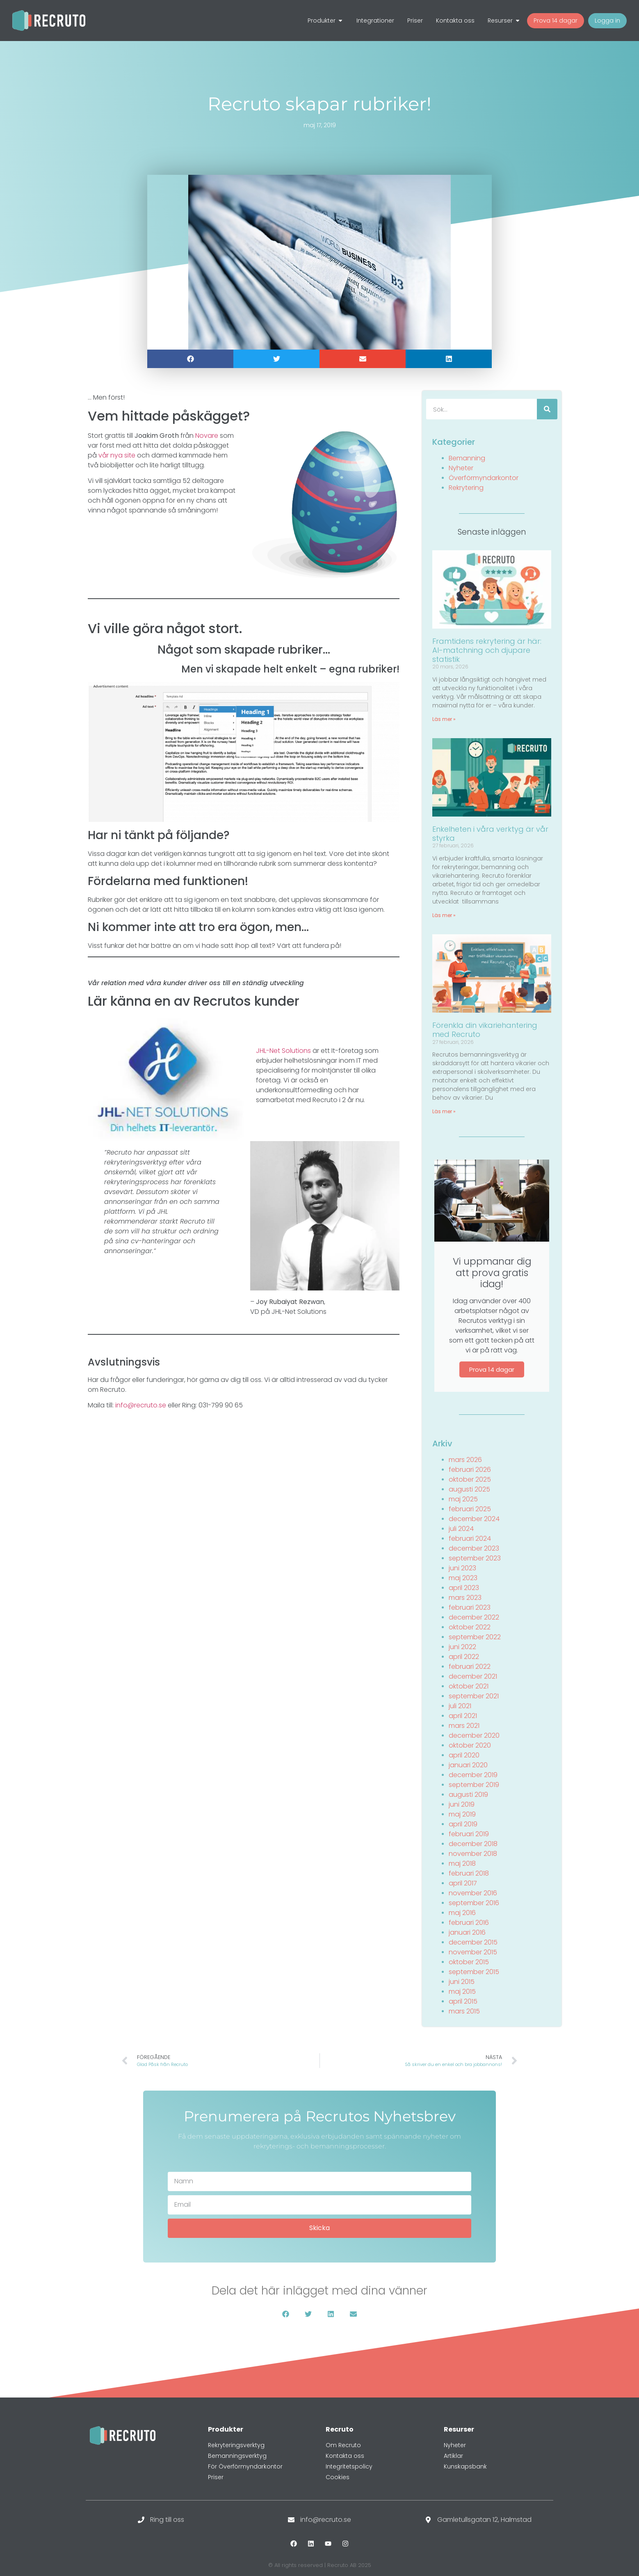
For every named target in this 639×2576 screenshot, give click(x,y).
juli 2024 (461, 1528)
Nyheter (461, 468)
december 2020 (474, 1735)
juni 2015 (462, 1981)
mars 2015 (464, 2011)
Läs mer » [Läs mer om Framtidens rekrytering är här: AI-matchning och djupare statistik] (444, 719)
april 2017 (463, 1883)
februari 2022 (470, 1666)
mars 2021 (464, 1725)
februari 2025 (470, 1509)
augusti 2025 (469, 1489)
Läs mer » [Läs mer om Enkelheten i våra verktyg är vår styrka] (444, 915)
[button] (190, 359)
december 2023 (474, 1548)
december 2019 (473, 1775)
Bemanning (467, 458)
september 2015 (474, 1972)
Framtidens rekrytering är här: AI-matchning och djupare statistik (486, 650)
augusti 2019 (468, 1794)
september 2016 (474, 1903)
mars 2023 (465, 1597)
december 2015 (473, 1942)
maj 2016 (462, 1912)
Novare (206, 435)
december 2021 (473, 1676)
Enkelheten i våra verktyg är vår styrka (490, 833)
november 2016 (473, 1893)
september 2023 (475, 1558)
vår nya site (116, 455)
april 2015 (463, 2001)
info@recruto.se (140, 1405)
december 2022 (474, 1617)
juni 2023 (462, 1568)
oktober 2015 (469, 1962)
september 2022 (475, 1637)
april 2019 (463, 1824)
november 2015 (473, 1952)
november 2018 (473, 1853)
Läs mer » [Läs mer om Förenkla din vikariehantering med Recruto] (444, 1111)
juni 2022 (462, 1647)
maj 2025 (463, 1499)
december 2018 (473, 1843)
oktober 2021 (468, 1686)
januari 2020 (468, 1765)
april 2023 (464, 1587)
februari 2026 (470, 1469)
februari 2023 (470, 1607)
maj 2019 (462, 1814)
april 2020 (464, 1755)
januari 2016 (467, 1932)
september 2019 (474, 1784)
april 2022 (464, 1656)
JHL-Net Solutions (283, 1050)
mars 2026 (465, 1459)
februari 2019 (469, 1834)
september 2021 (474, 1696)
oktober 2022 (470, 1627)
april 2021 (463, 1715)
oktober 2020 (470, 1745)
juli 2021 (460, 1706)
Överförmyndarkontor (483, 478)
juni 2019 (462, 1804)
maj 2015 (462, 1991)
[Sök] (547, 409)
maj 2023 (463, 1578)
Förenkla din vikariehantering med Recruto (484, 1029)
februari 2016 (469, 1922)
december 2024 (474, 1519)
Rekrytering (466, 487)
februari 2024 (470, 1538)
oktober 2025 (470, 1479)
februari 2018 (469, 1873)
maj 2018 (462, 1863)
